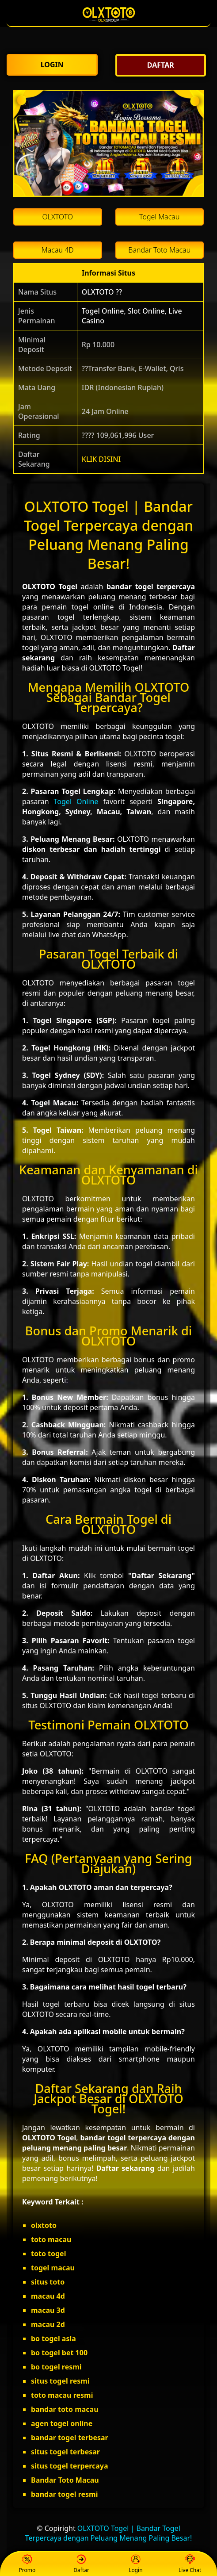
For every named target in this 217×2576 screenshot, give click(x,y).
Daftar (81, 2564)
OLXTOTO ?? (102, 292)
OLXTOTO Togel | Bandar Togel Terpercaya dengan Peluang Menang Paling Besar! (108, 2533)
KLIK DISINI (101, 459)
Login (135, 2564)
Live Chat (190, 2564)
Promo (27, 2564)
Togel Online (76, 801)
